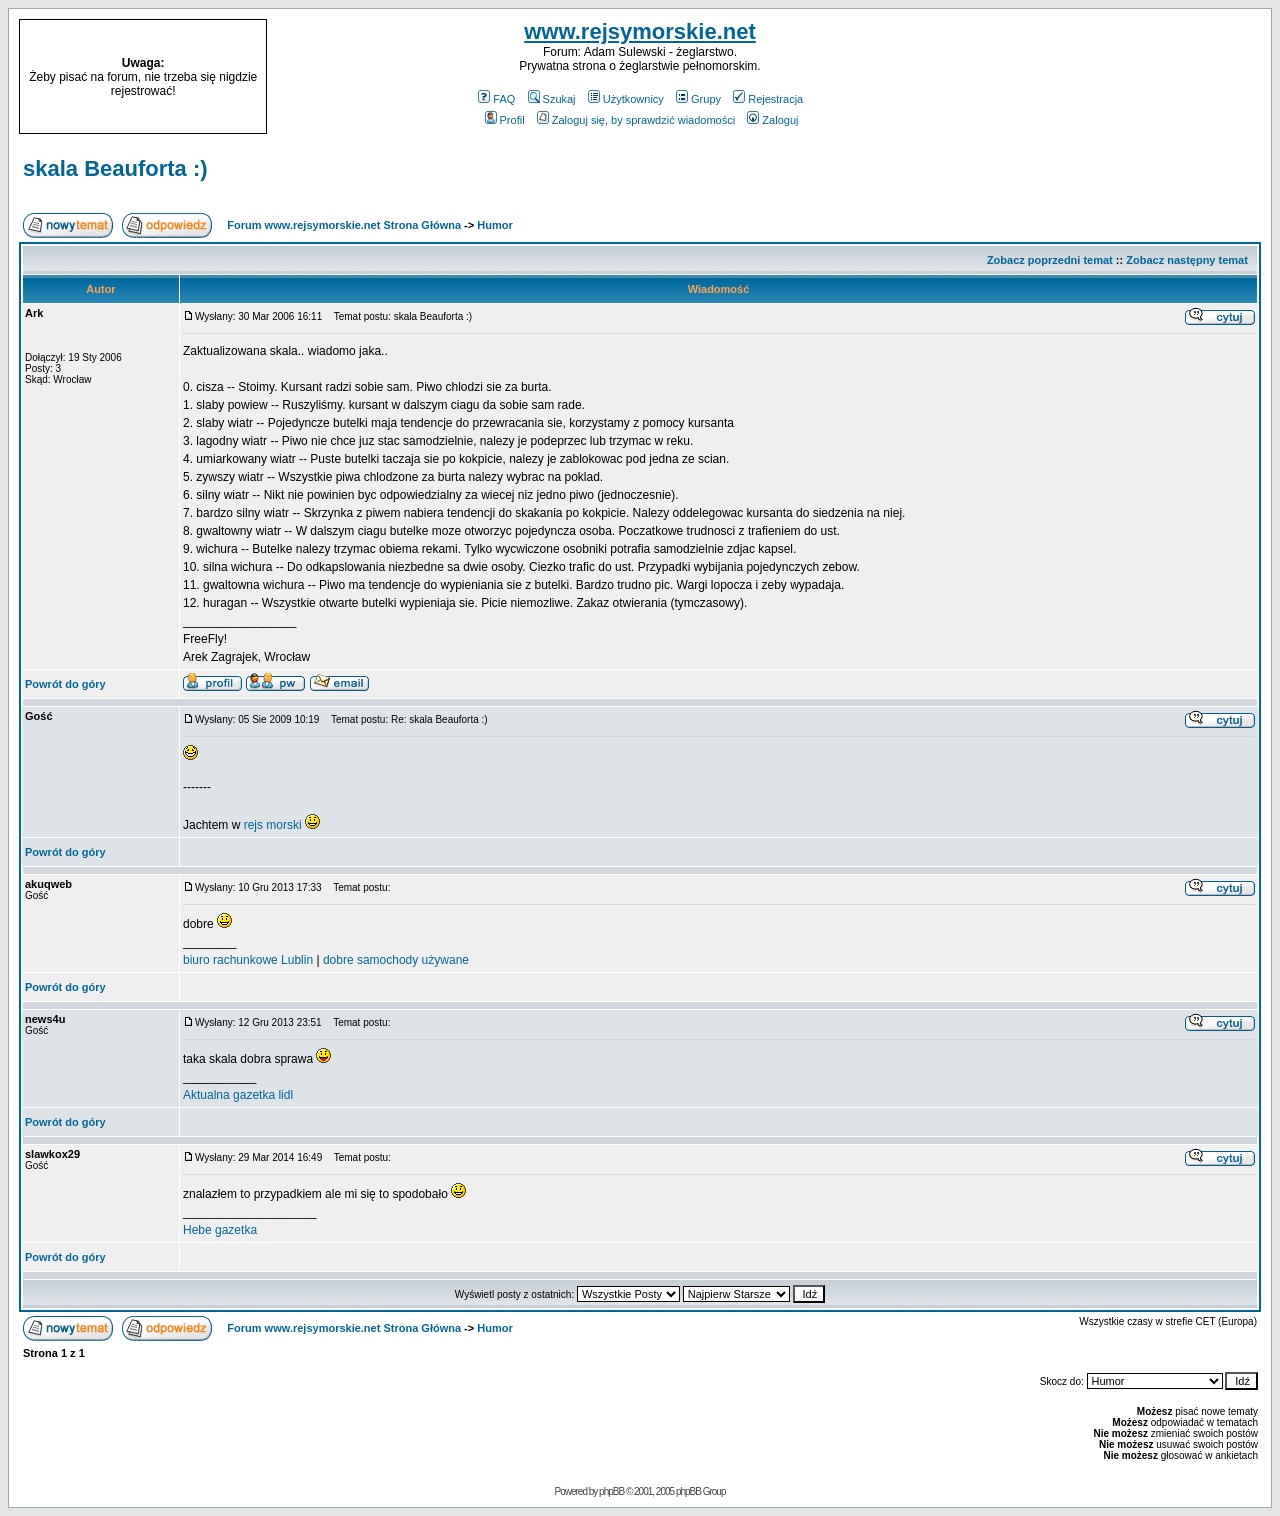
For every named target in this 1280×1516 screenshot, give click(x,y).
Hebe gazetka (220, 1230)
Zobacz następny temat (1187, 260)
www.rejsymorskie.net (640, 31)
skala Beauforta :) (115, 168)
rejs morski (273, 825)
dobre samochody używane (396, 960)
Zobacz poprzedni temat (1050, 260)
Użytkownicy (626, 99)
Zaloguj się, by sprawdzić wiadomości (636, 120)
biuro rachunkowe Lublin (248, 960)
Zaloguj (772, 120)
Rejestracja (768, 99)
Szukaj (552, 99)
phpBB (611, 1491)
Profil (505, 120)
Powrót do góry (65, 684)
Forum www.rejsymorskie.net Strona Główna (344, 225)
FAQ (496, 99)
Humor (494, 225)
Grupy (698, 99)
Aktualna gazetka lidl (238, 1095)
